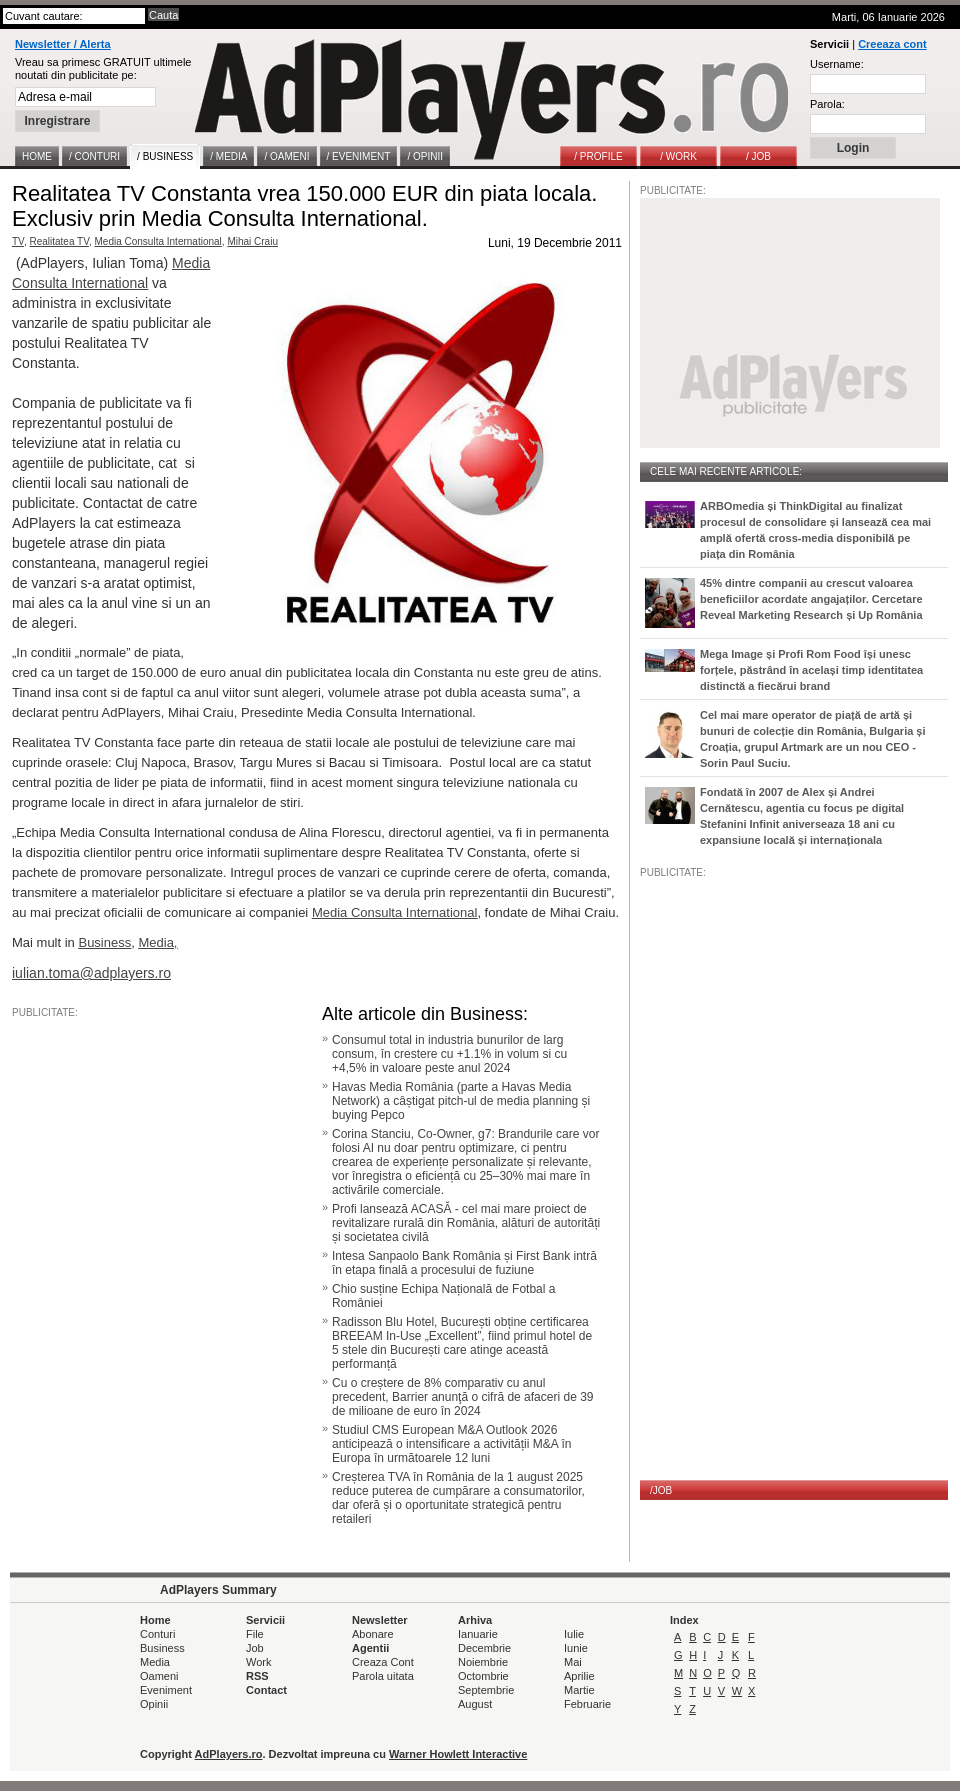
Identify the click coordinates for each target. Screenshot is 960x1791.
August (475, 1704)
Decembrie (484, 1648)
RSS (257, 1676)
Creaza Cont (383, 1662)
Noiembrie (483, 1662)
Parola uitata (383, 1676)
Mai (573, 1662)
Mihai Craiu (252, 241)
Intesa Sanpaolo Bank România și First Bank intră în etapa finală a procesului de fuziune (464, 1263)
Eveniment (166, 1690)
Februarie (587, 1704)
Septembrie (486, 1690)
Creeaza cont (892, 44)
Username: (837, 64)
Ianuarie (478, 1634)
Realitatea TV (59, 241)
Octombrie (483, 1676)
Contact (266, 1690)
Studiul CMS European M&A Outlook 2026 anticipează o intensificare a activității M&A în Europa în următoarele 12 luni (451, 1444)
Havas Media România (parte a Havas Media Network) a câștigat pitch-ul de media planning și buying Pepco (461, 1101)
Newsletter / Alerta (63, 44)
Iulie (574, 1634)
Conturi (157, 1634)
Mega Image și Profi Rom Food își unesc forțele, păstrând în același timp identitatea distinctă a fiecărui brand (811, 670)
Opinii (154, 1704)
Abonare (373, 1634)
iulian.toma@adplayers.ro (91, 973)
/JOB (661, 1490)
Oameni (159, 1676)
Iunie (576, 1648)
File (255, 1634)
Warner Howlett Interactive (458, 1754)
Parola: (827, 104)
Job (255, 1648)
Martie (579, 1690)
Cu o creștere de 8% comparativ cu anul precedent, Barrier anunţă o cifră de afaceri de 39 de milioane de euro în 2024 (463, 1397)
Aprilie (579, 1676)
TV (18, 241)
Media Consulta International (158, 241)
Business (162, 1648)
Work (258, 1662)
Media (155, 1662)
